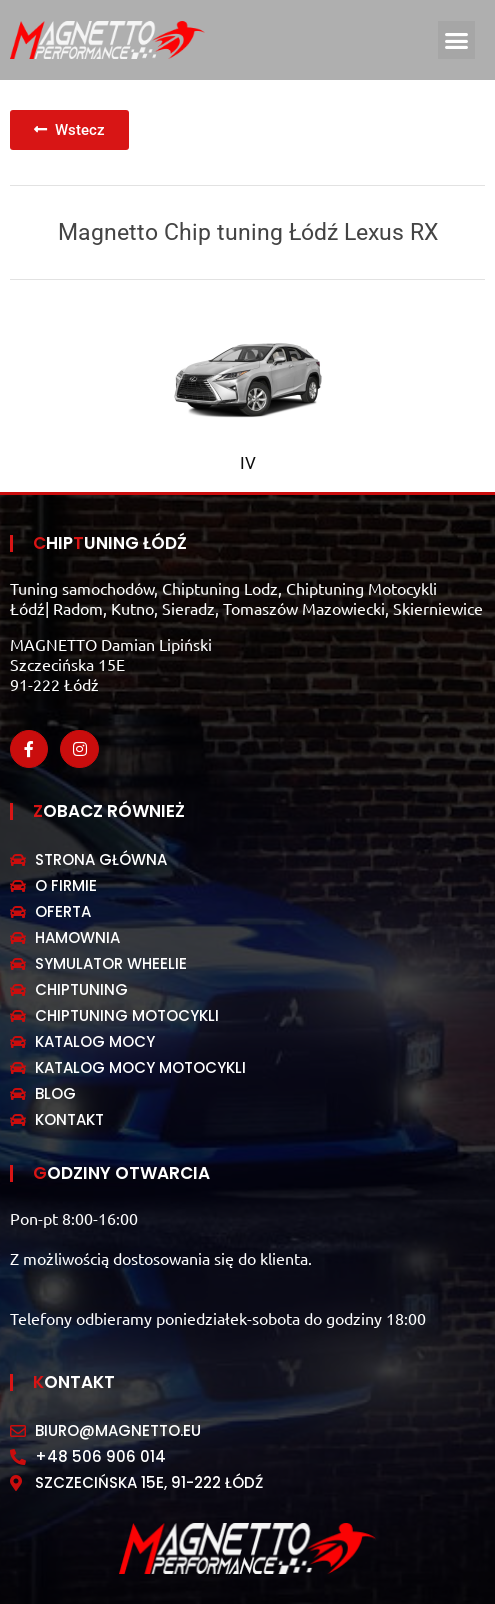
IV (248, 463)
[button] (457, 40)
